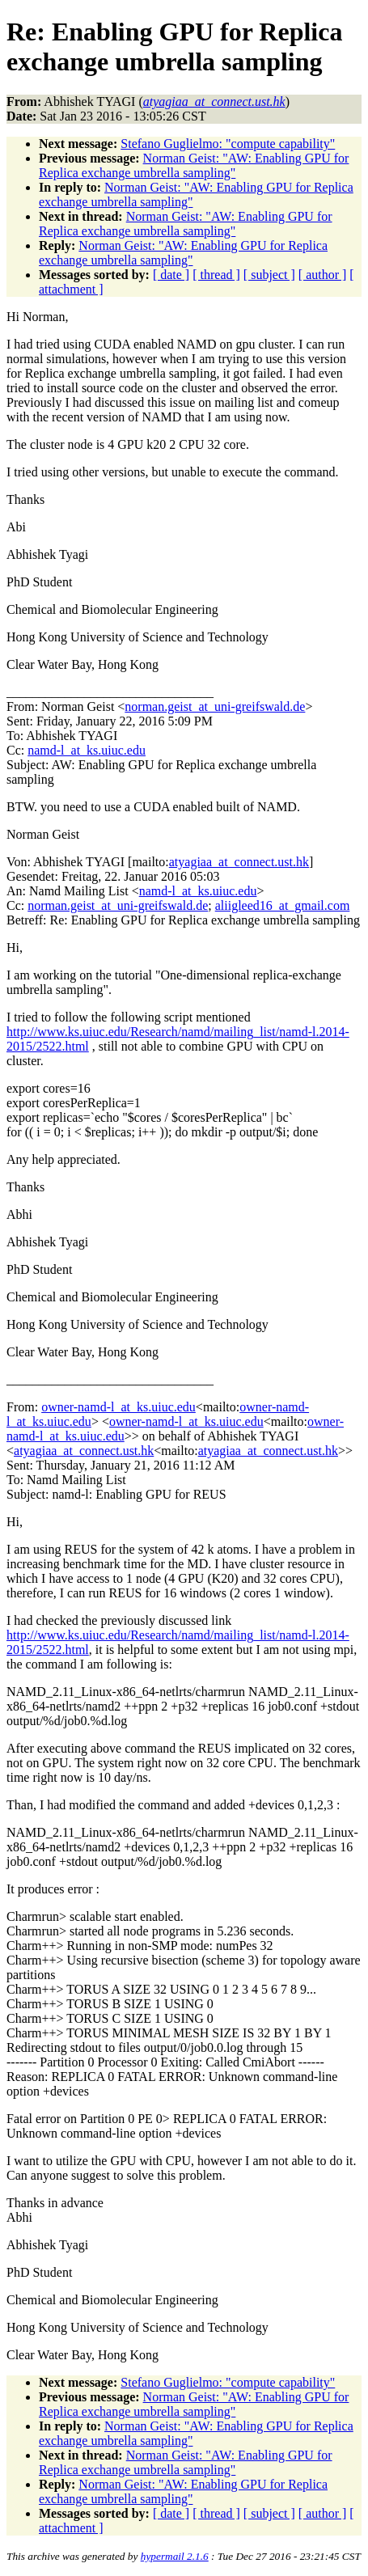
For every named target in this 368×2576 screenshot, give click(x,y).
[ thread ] (216, 274)
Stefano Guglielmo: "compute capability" (228, 143)
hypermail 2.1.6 (175, 2556)
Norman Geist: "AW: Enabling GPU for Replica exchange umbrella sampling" (194, 165)
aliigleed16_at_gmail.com (282, 905)
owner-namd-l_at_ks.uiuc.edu (118, 1407)
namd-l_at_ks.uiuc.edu (86, 750)
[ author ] (322, 274)
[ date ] (171, 274)
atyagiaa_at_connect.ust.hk (239, 862)
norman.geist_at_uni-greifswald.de (215, 706)
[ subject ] (269, 274)
